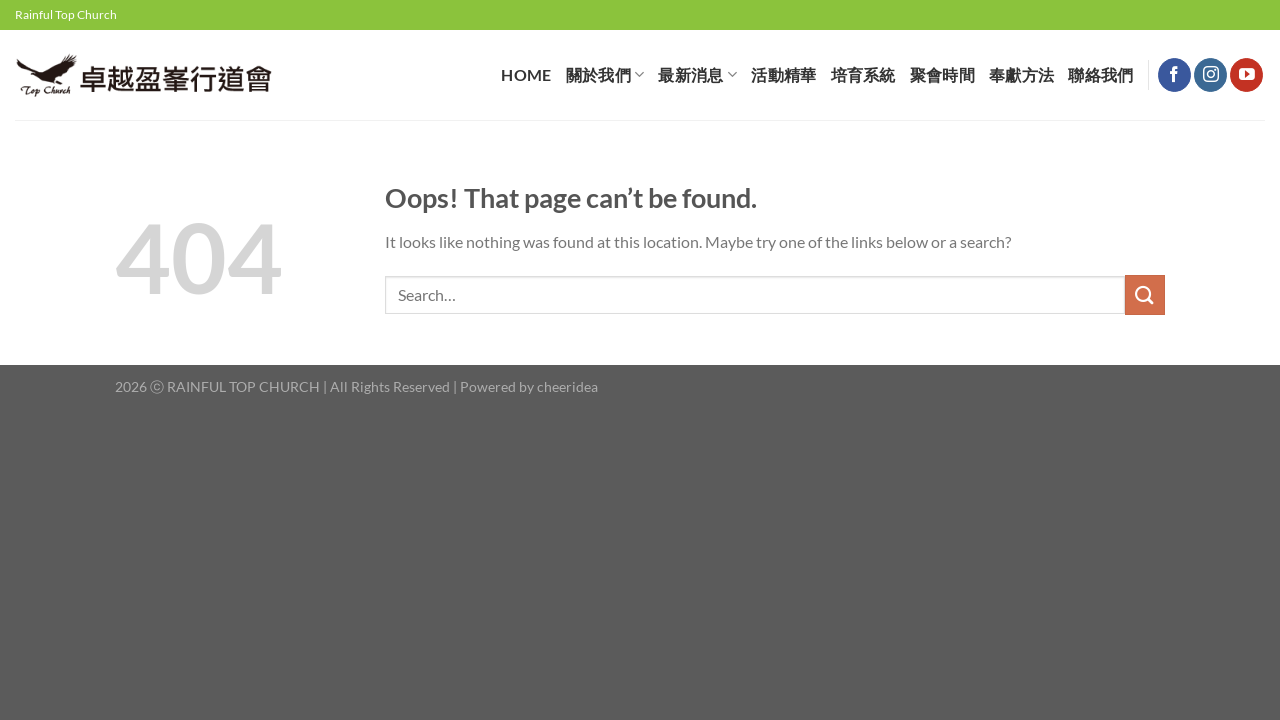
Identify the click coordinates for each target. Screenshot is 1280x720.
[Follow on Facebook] (1174, 75)
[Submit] (1145, 294)
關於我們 (605, 74)
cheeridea (567, 386)
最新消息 (697, 74)
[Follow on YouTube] (1246, 75)
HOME (526, 74)
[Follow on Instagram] (1210, 75)
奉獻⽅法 (1021, 74)
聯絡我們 (1100, 74)
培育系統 (863, 74)
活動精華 (783, 74)
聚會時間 (942, 74)
